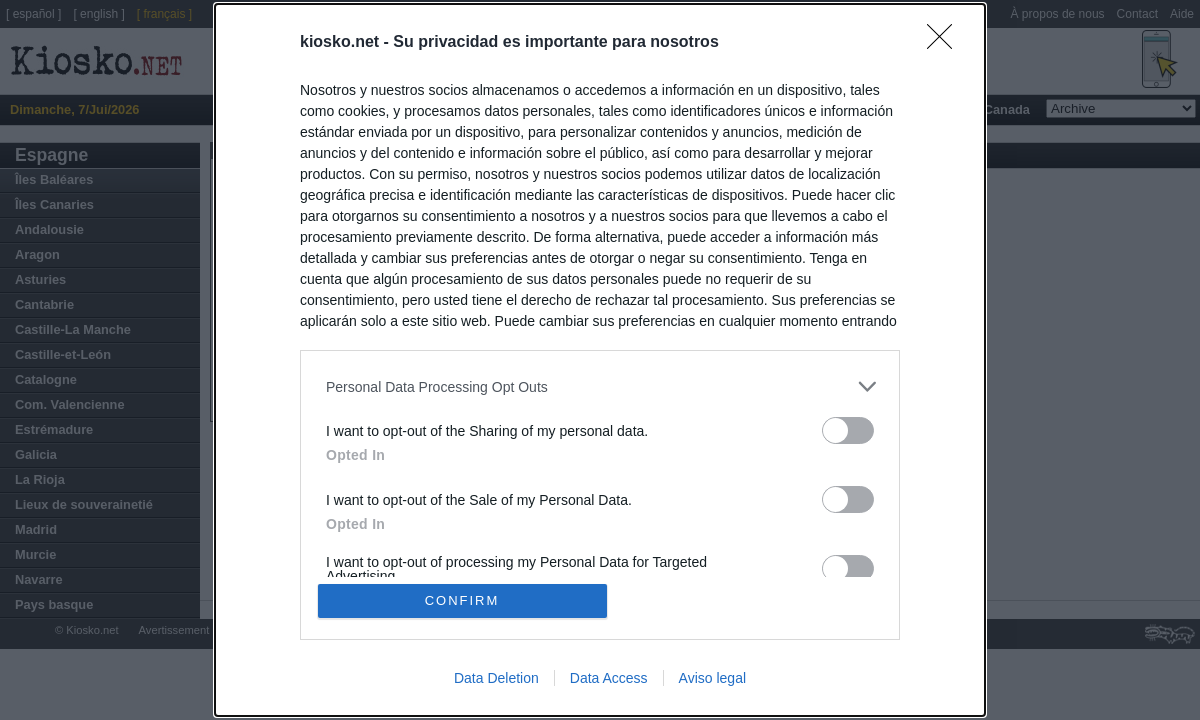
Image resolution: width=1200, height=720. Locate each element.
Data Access (609, 678)
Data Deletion (496, 678)
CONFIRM (462, 600)
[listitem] (600, 386)
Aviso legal (712, 678)
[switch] (848, 430)
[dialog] (600, 360)
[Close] (946, 43)
